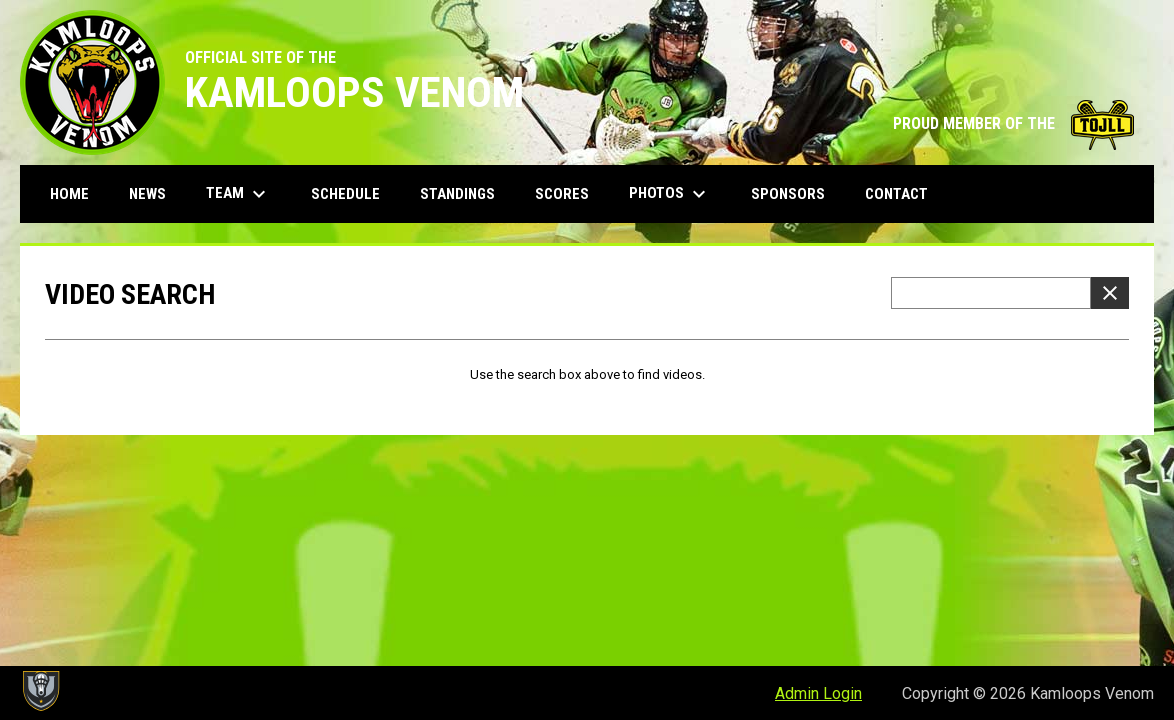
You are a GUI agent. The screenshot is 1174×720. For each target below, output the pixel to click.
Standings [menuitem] (457, 194)
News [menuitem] (147, 194)
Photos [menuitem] (670, 194)
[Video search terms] (991, 293)
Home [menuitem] (69, 194)
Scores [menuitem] (562, 194)
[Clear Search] (1110, 293)
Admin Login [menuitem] (818, 693)
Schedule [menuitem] (345, 194)
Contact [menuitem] (896, 194)
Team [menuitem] (238, 194)
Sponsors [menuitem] (788, 194)
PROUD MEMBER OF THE (1013, 123)
